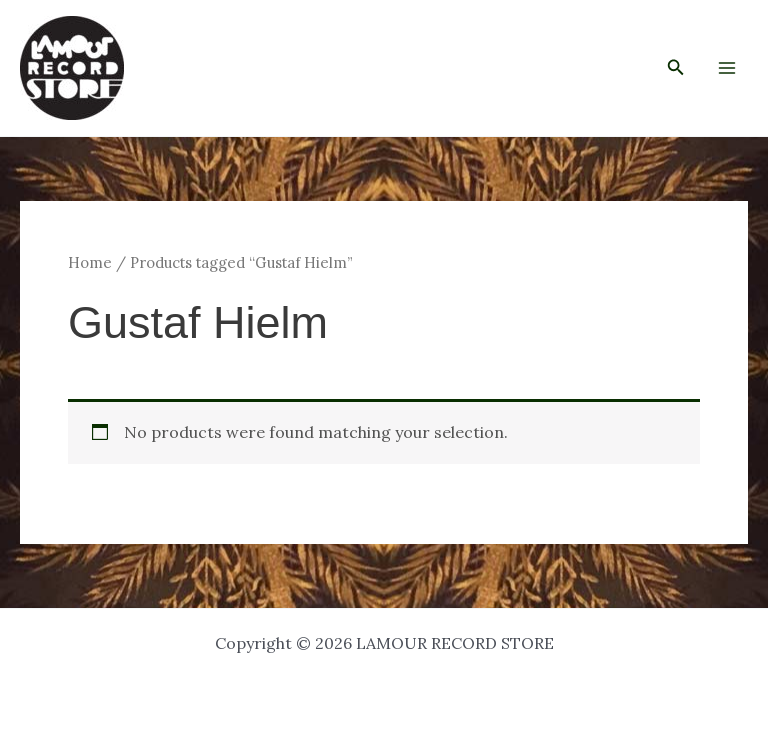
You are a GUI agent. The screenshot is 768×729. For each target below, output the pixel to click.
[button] (676, 68)
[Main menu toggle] (727, 68)
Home (90, 262)
